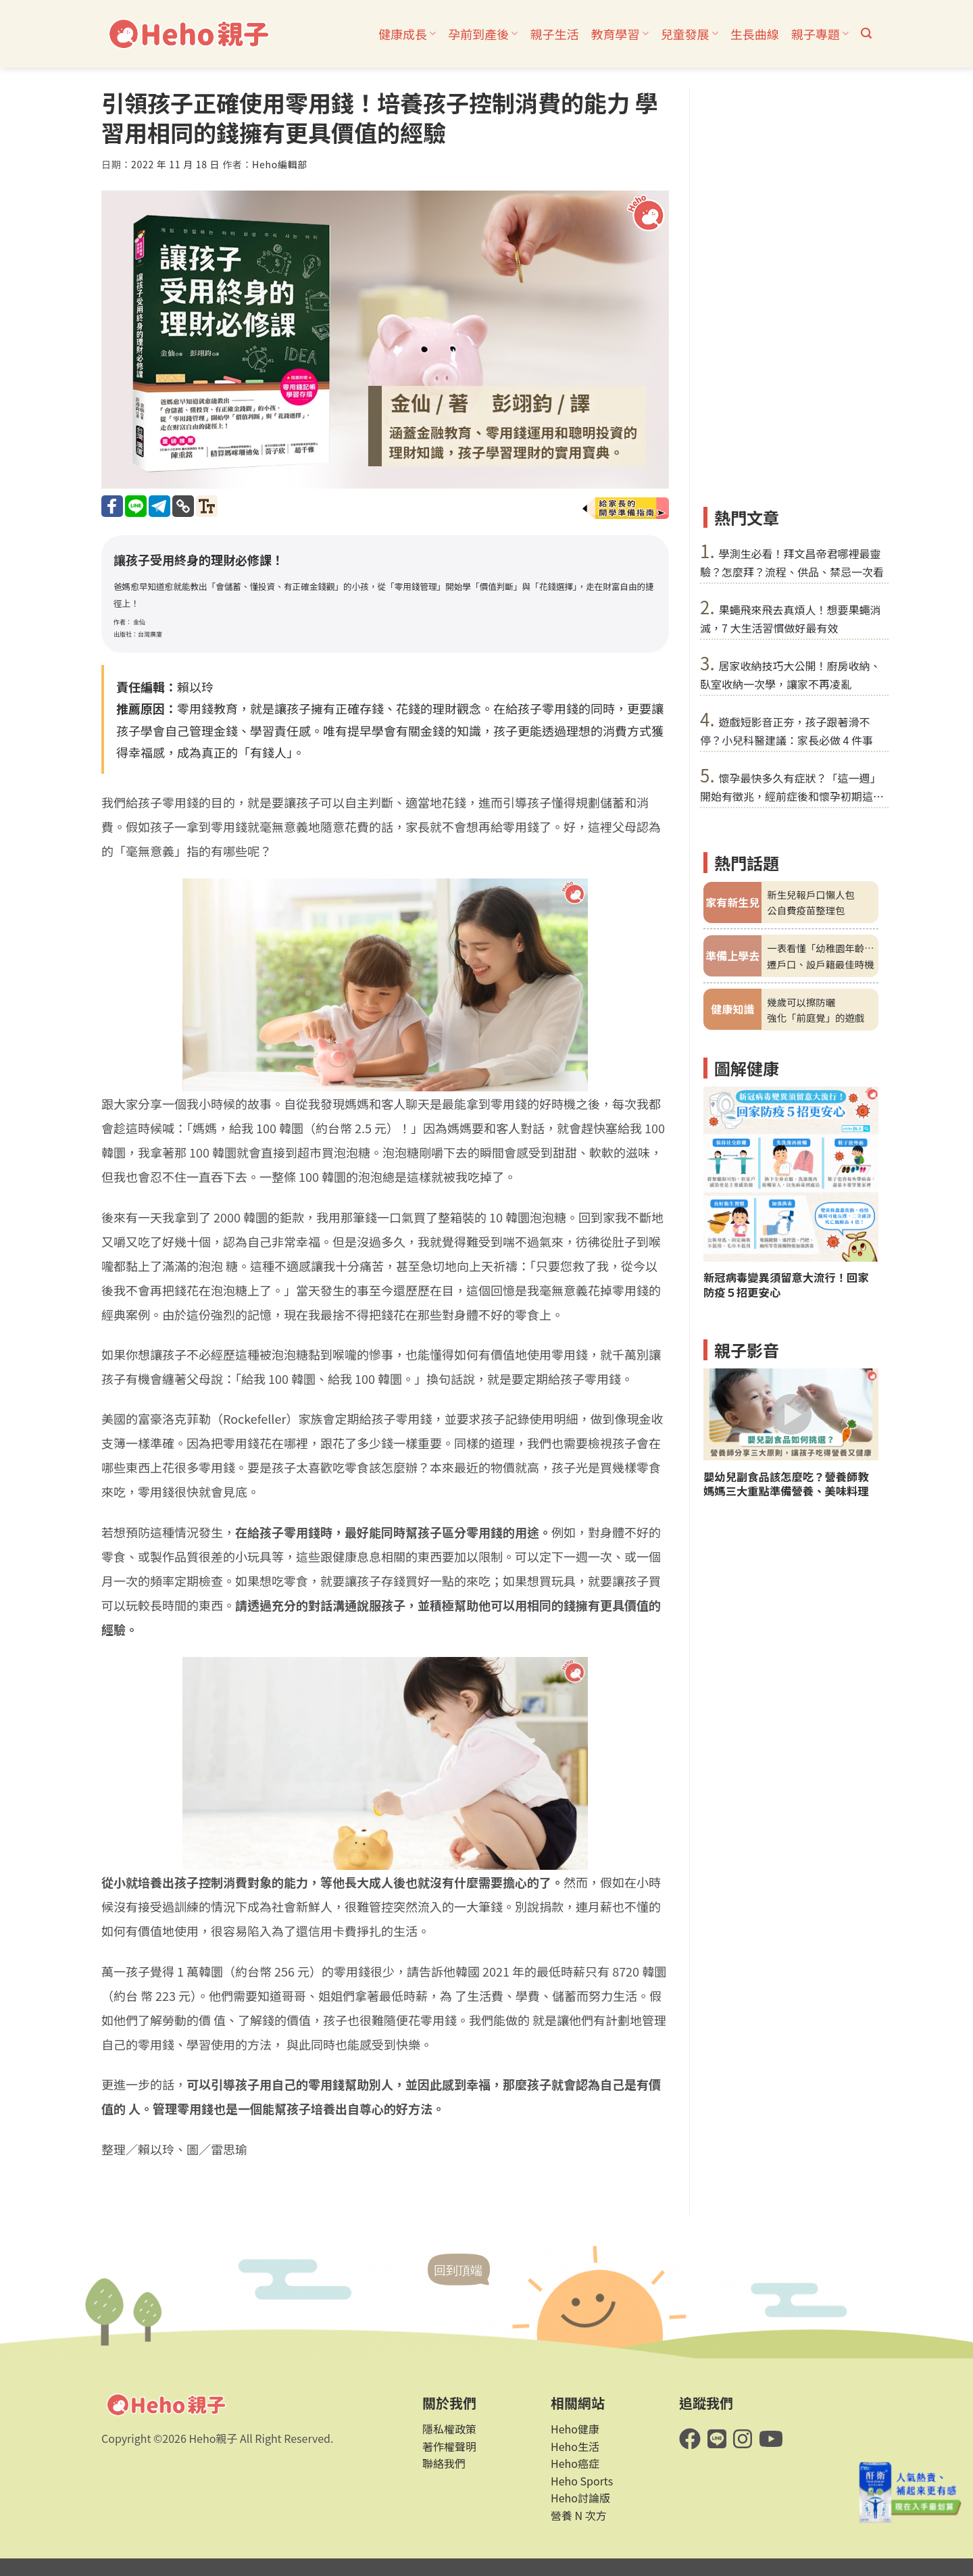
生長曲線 (754, 34)
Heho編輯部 (279, 164)
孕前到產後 (483, 34)
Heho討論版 (580, 2498)
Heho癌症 (575, 2463)
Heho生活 (575, 2446)
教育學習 (619, 34)
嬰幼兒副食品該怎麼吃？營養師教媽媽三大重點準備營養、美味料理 (786, 1484)
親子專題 (820, 34)
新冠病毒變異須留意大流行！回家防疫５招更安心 (786, 1284)
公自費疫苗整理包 (806, 910)
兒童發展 (689, 34)
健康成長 (407, 34)
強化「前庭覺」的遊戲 (815, 1017)
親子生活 (554, 34)
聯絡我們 (444, 2463)
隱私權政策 (449, 2429)
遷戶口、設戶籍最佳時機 (820, 964)
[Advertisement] (790, 290)
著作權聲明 (449, 2446)
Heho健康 (575, 2429)
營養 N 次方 (579, 2515)
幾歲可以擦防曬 (801, 1002)
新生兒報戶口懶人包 (811, 894)
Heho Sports (582, 2481)
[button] (866, 33)
